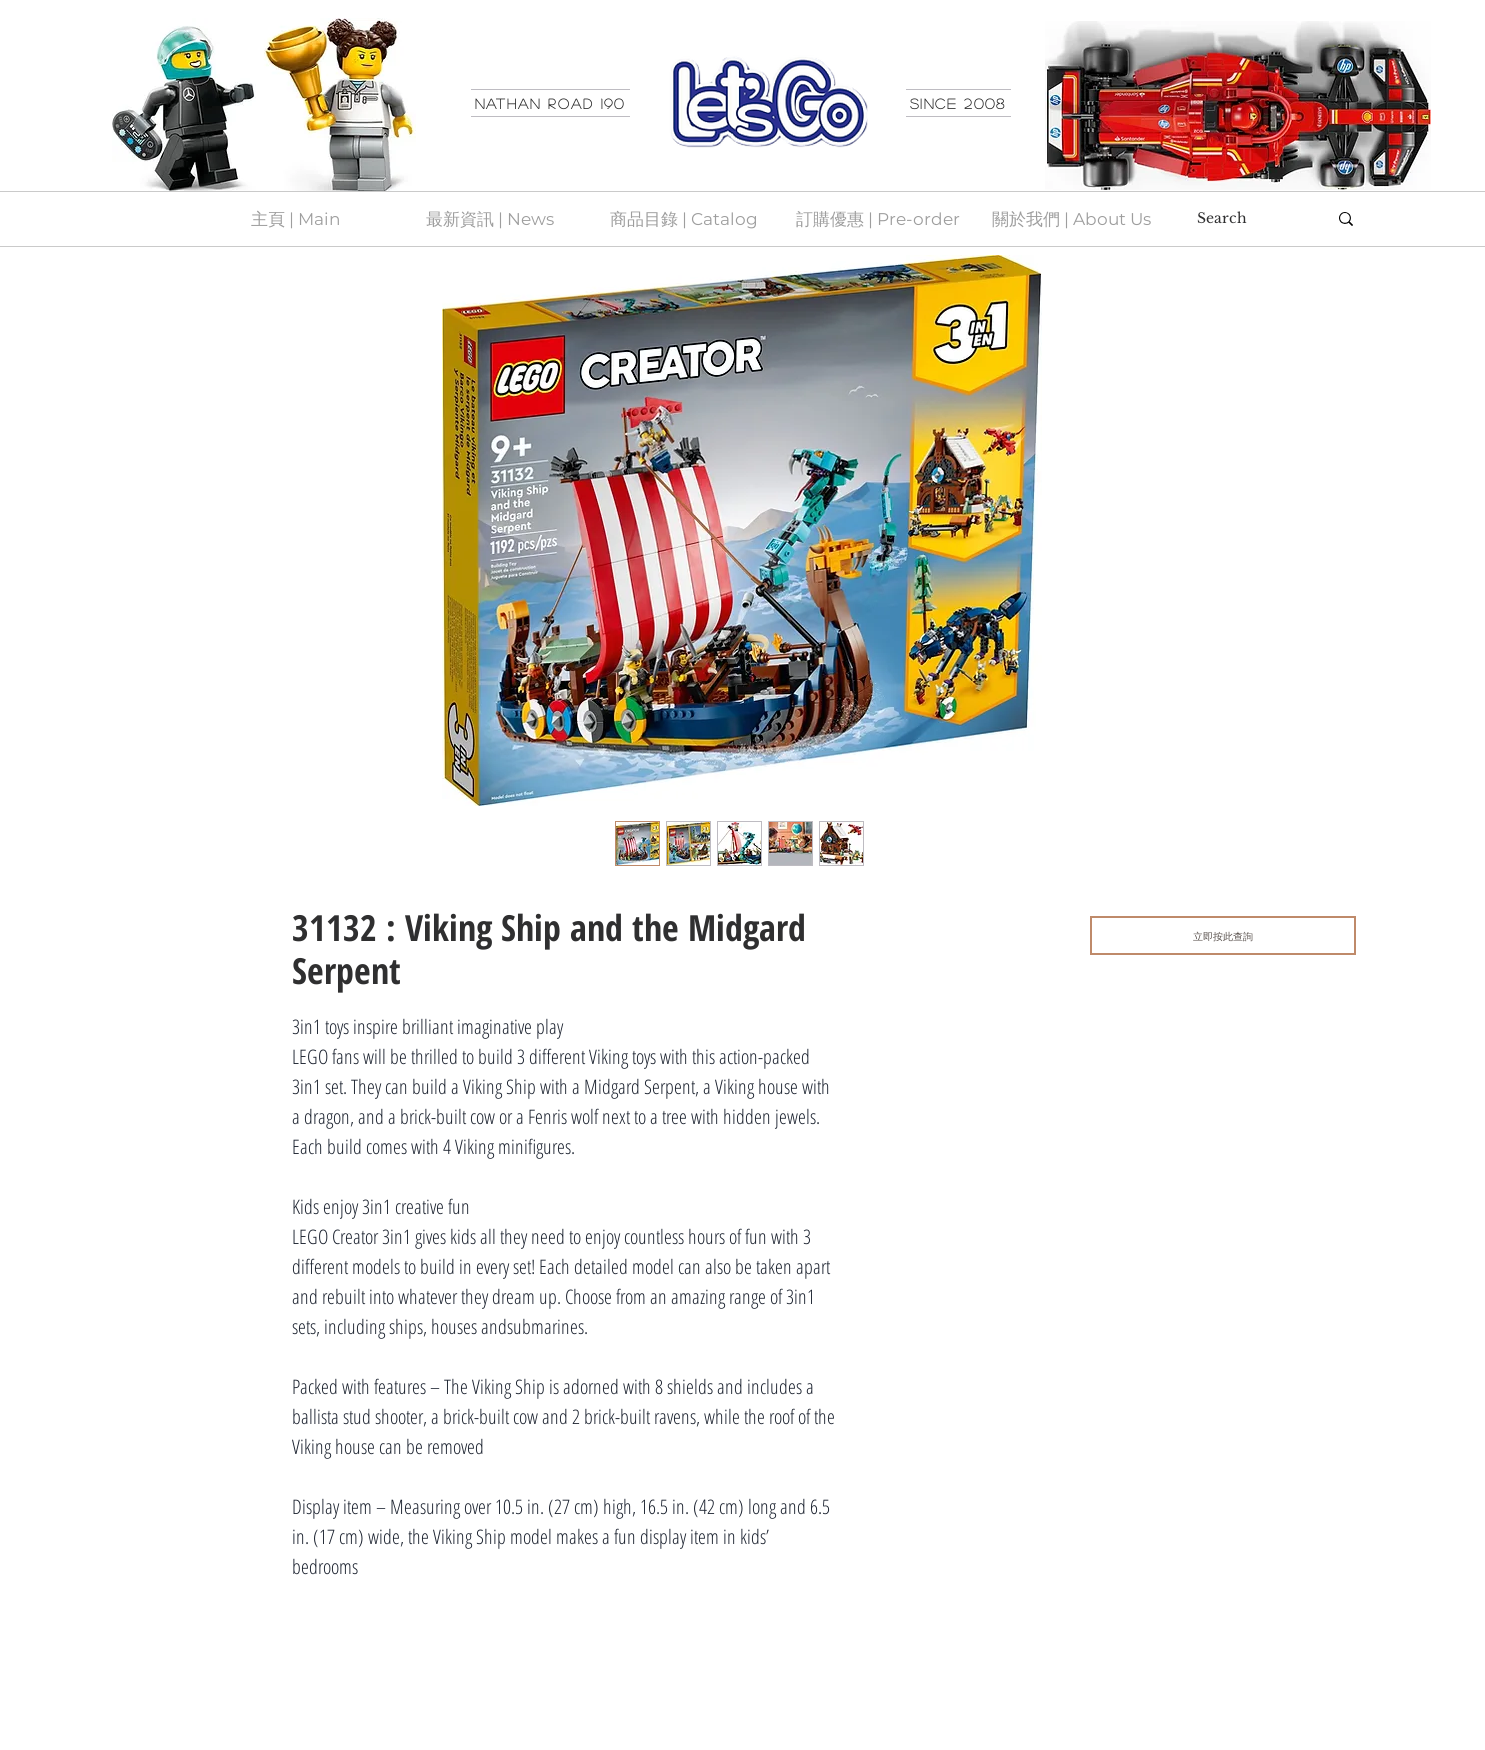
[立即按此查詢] (1223, 935)
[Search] (1247, 219)
